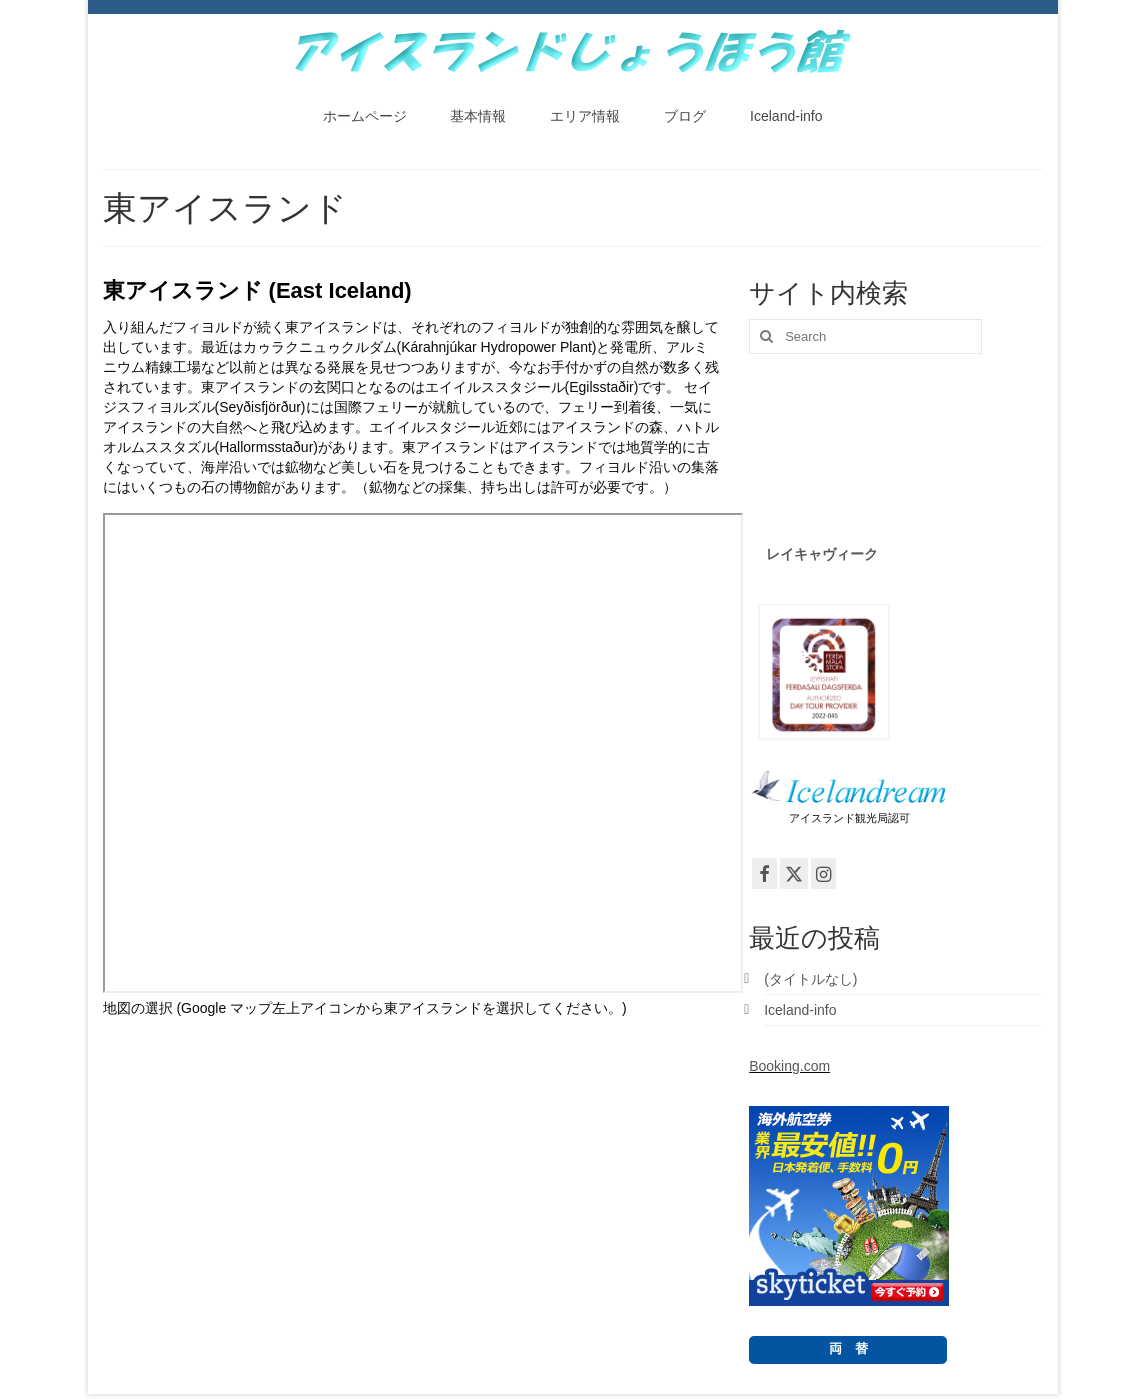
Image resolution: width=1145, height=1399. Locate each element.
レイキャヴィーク (822, 554)
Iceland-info (800, 1010)
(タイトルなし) (810, 979)
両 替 (848, 1348)
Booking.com (789, 1066)
